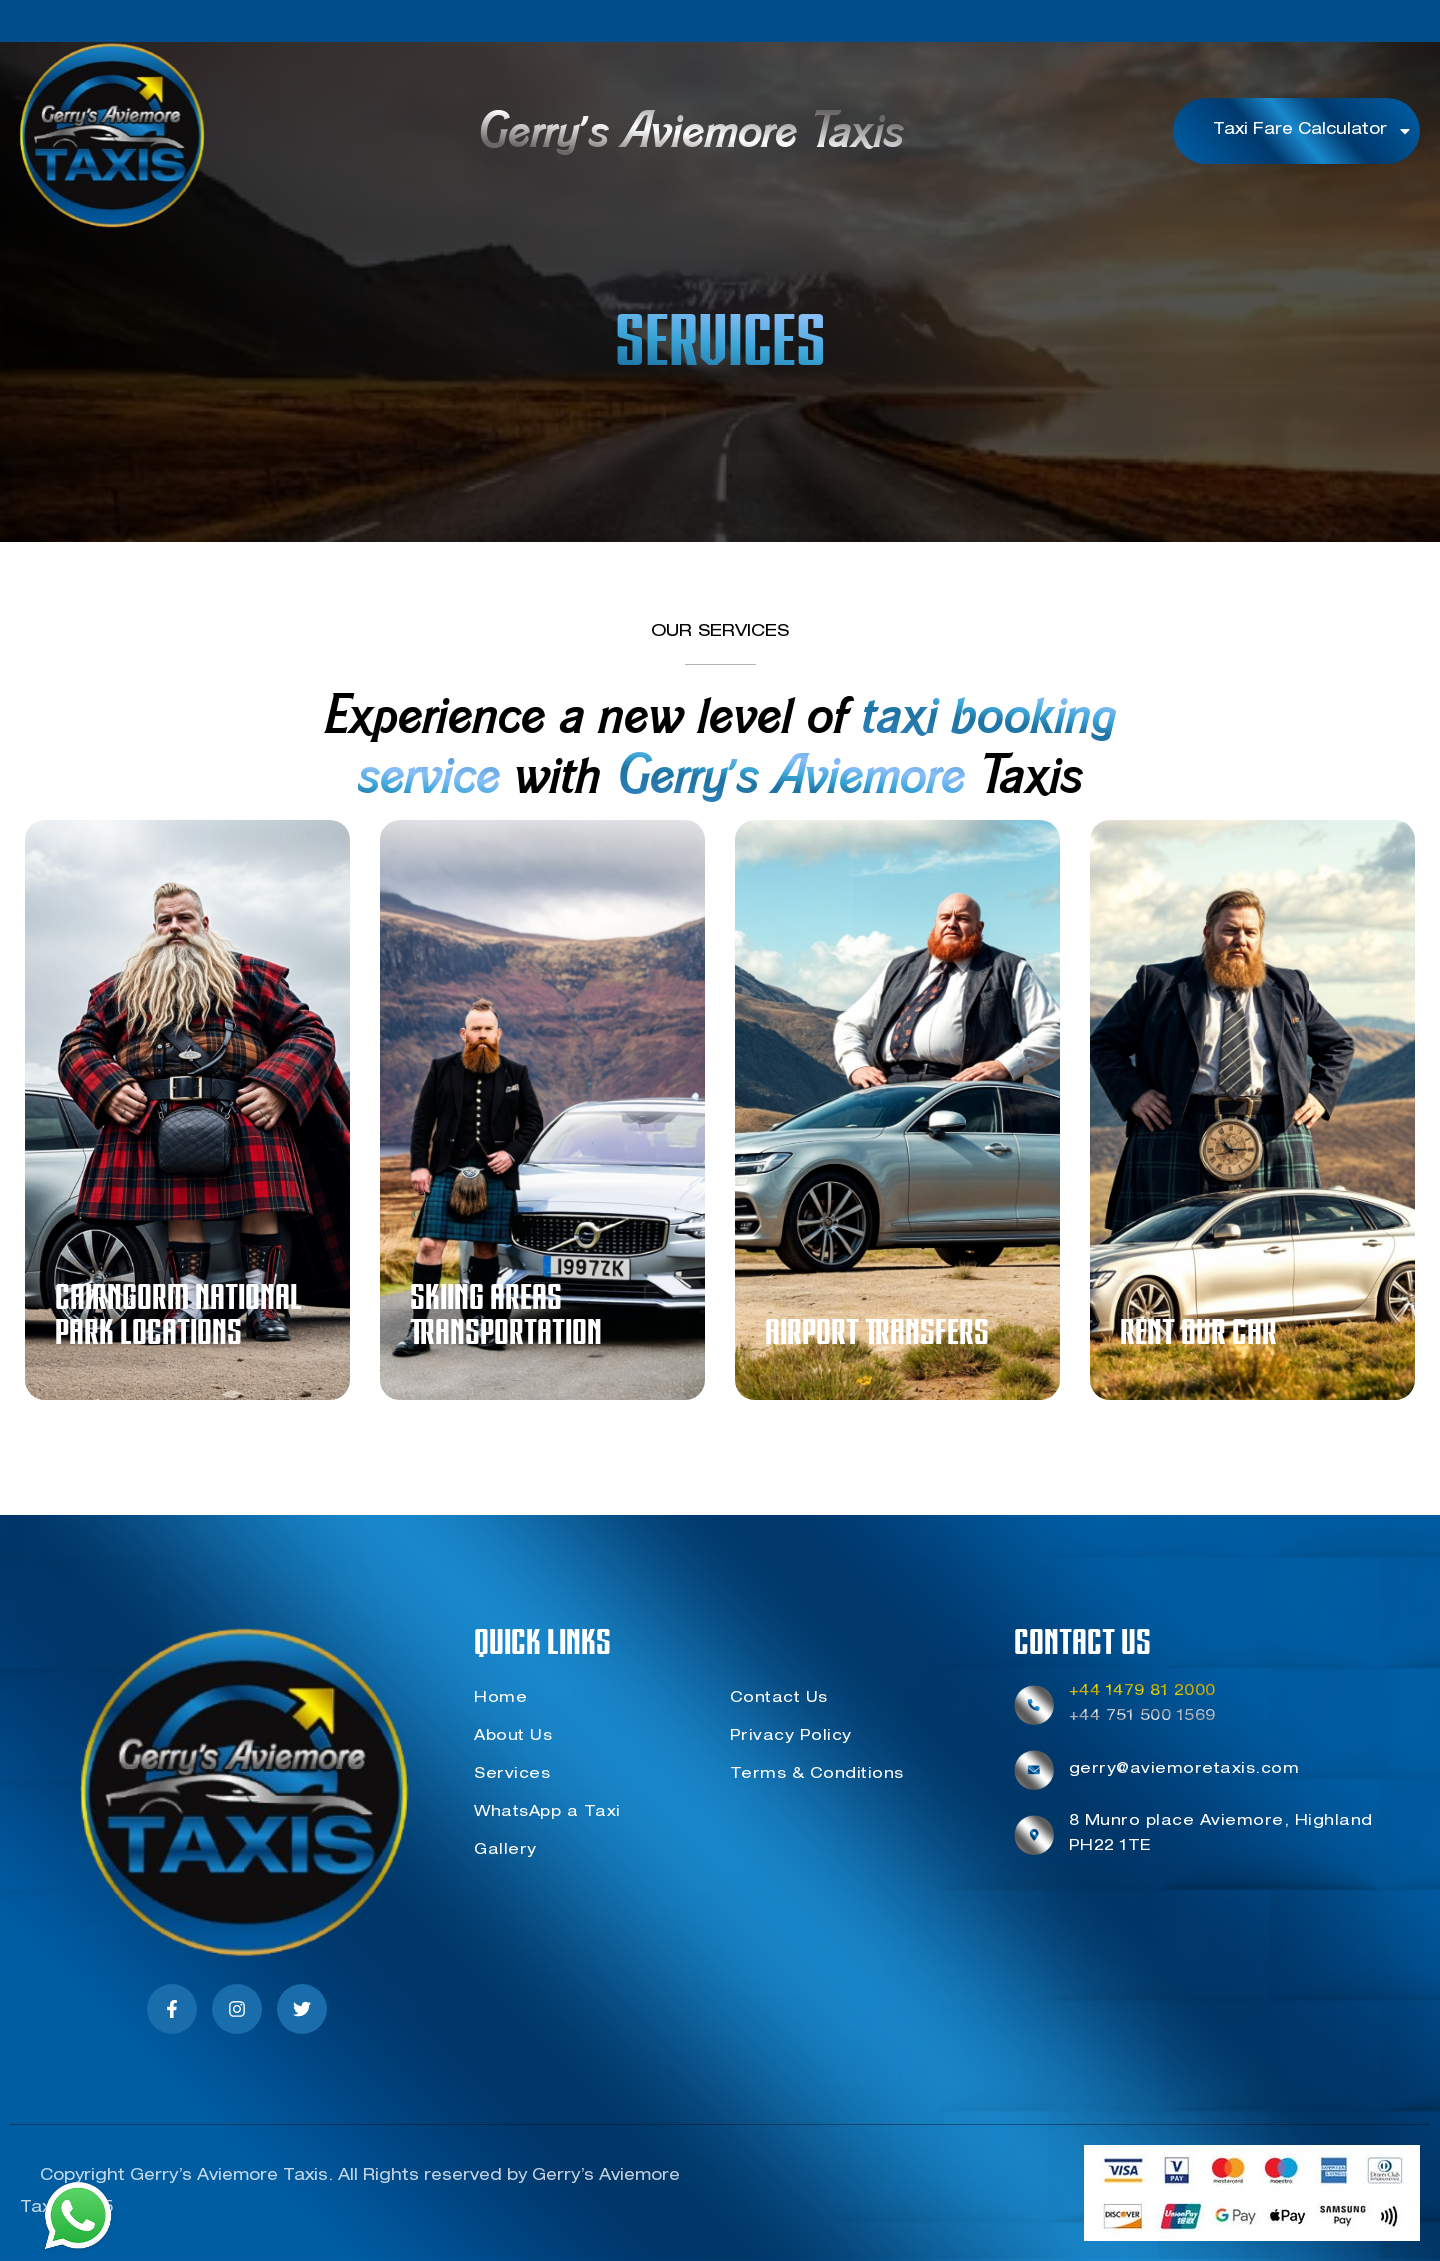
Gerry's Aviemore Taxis (690, 135)
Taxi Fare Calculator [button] (1313, 131)
